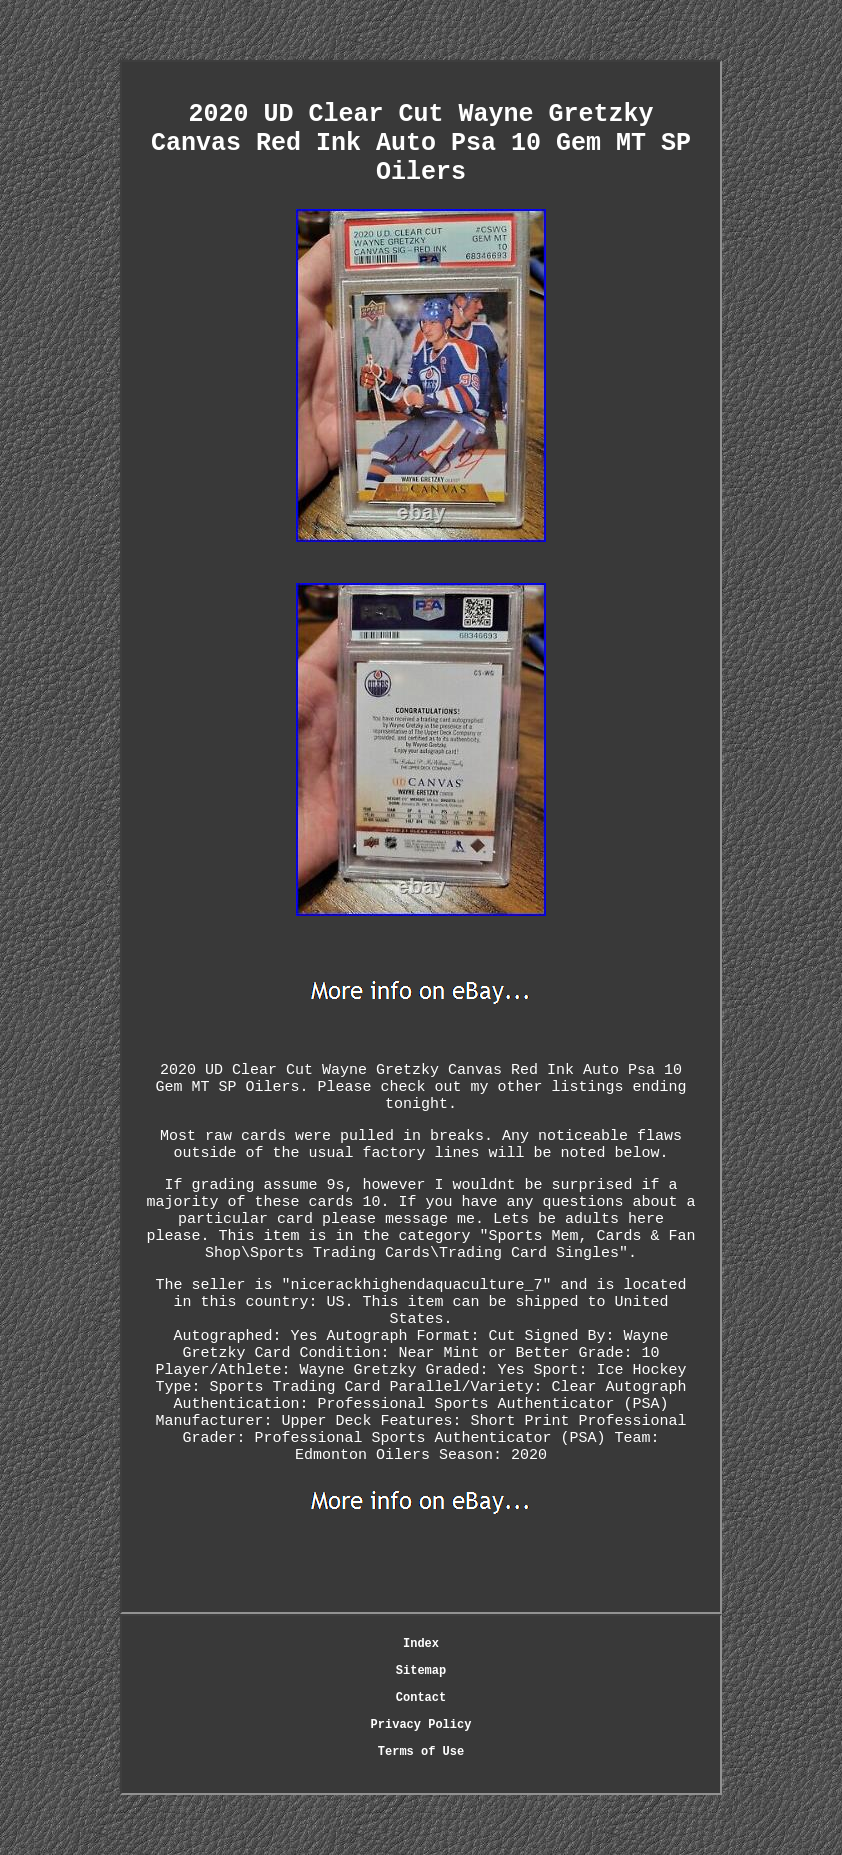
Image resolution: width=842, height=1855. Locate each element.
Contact (421, 1698)
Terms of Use (421, 1752)
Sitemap (421, 1671)
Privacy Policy (421, 1725)
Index (421, 1644)
